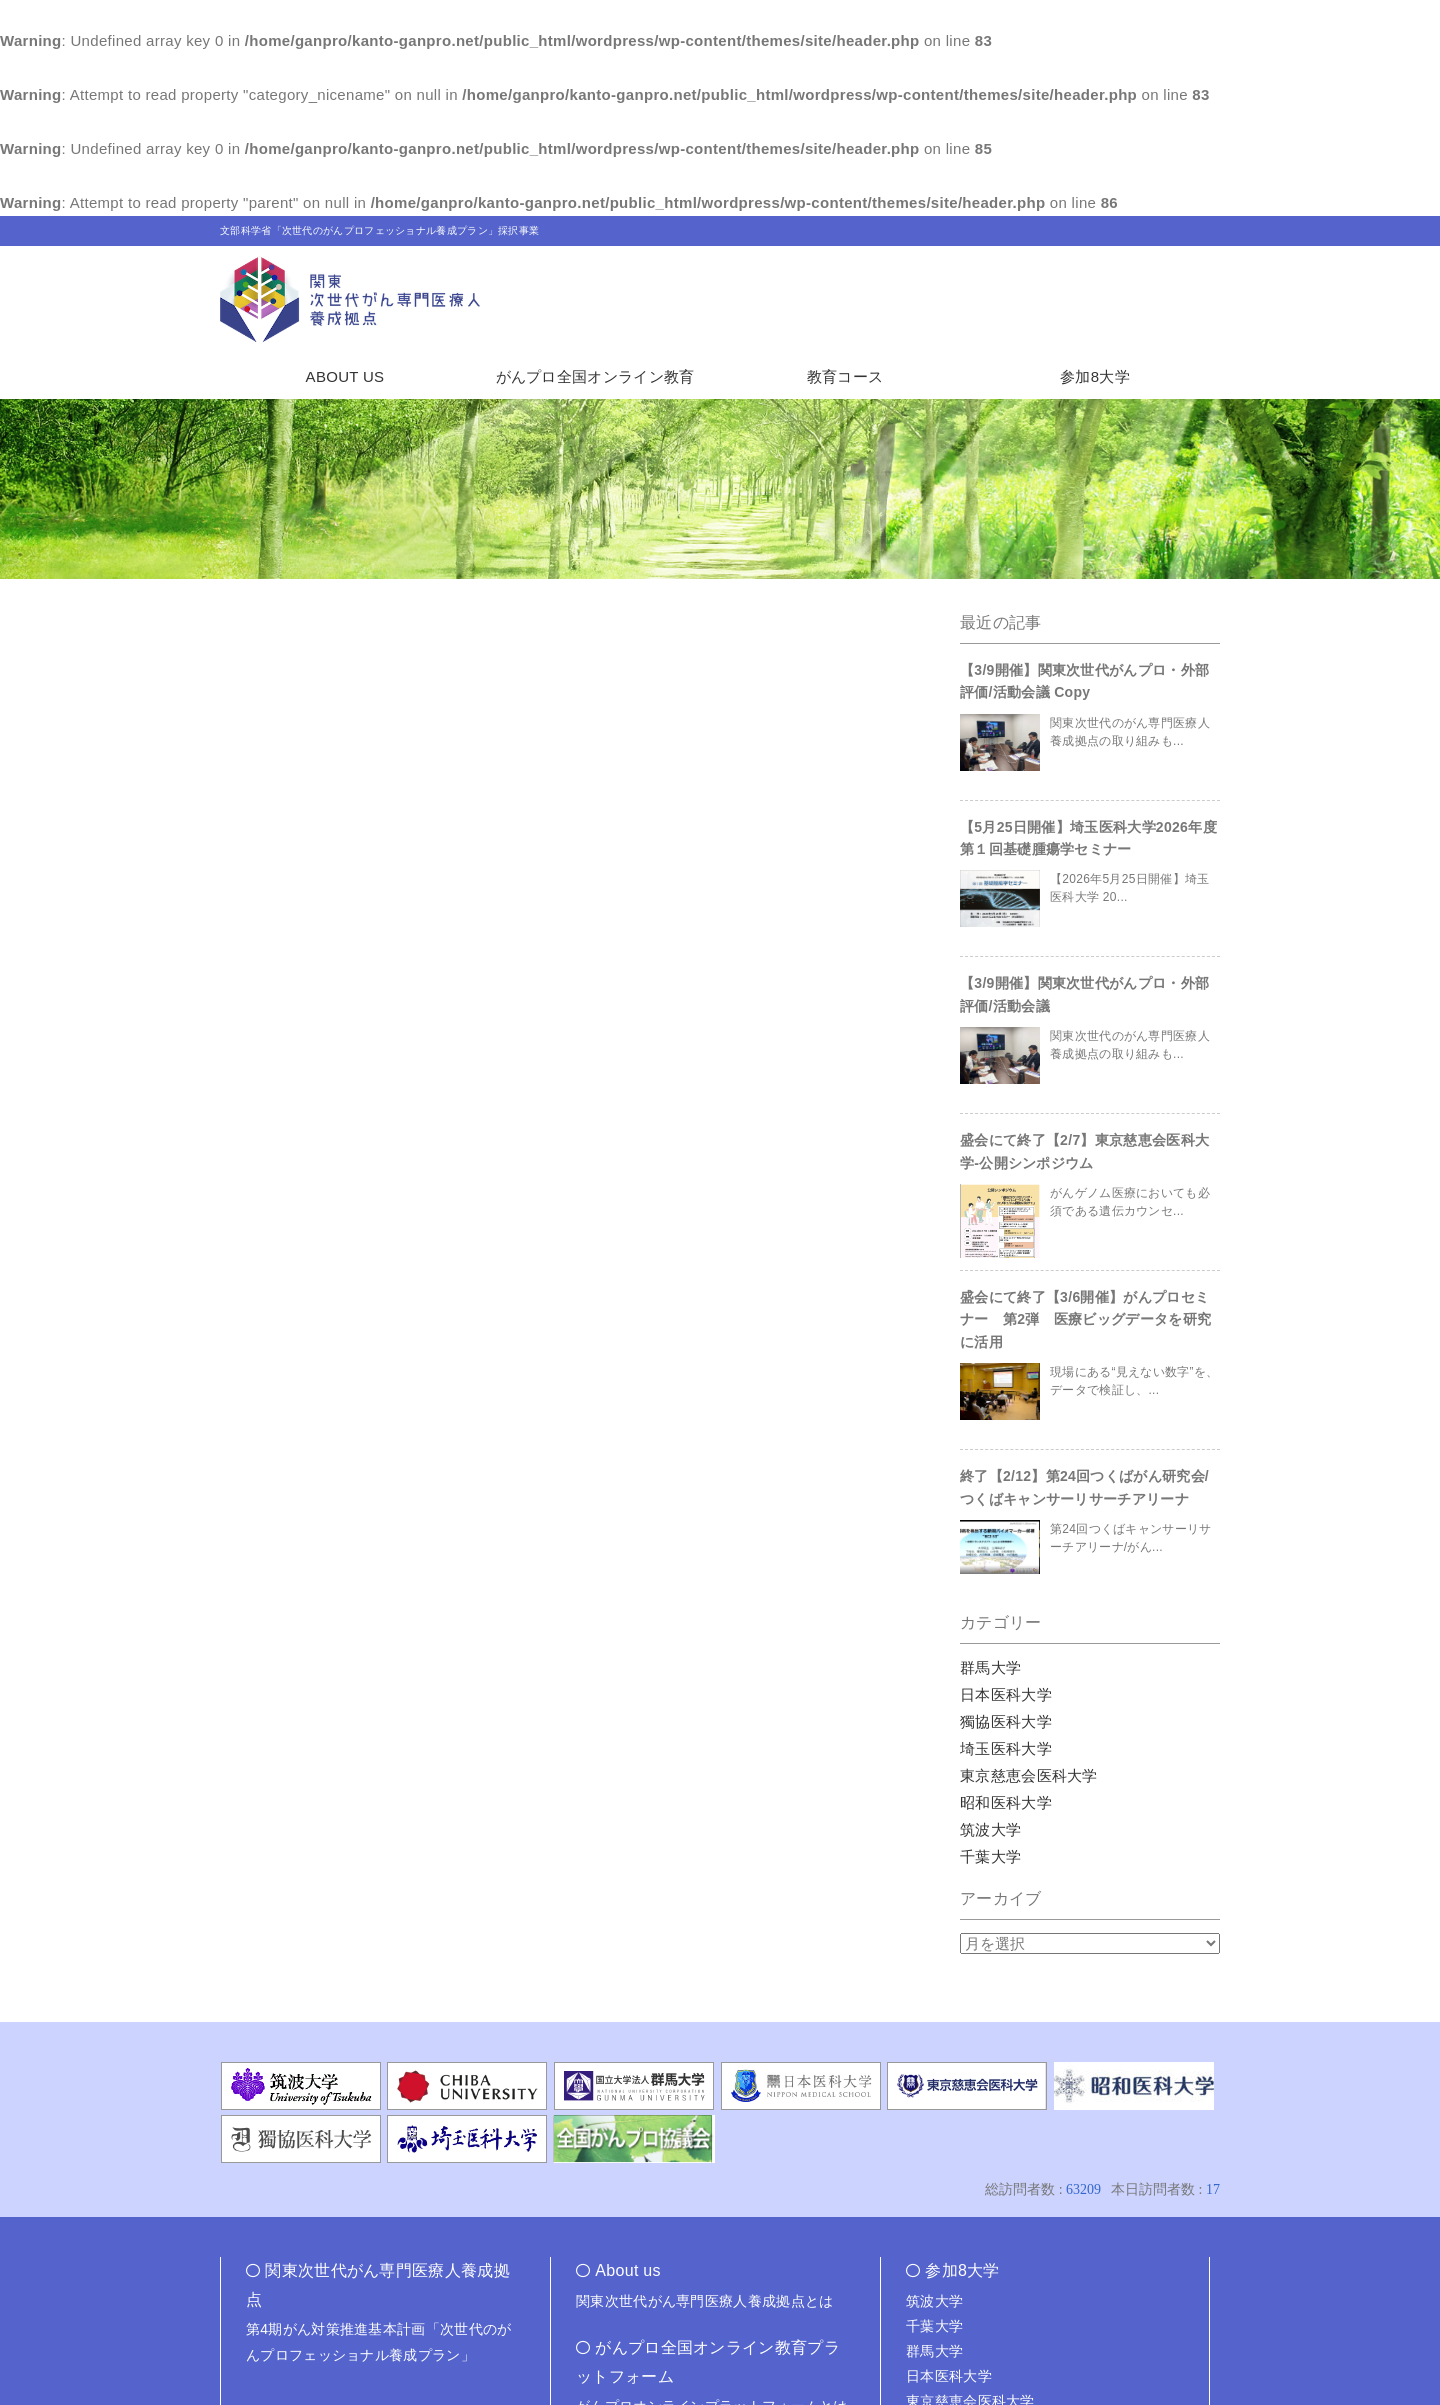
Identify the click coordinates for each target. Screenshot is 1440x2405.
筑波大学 (990, 1829)
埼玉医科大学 (1006, 1748)
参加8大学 (1095, 376)
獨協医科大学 (1006, 1721)
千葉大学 (990, 1856)
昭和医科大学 (1006, 1802)
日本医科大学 (1006, 1694)
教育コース (845, 376)
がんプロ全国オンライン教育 (595, 376)
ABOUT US (345, 376)
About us (628, 2270)
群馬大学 (990, 1667)
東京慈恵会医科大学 (1029, 1775)
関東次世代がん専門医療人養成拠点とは (704, 2301)
